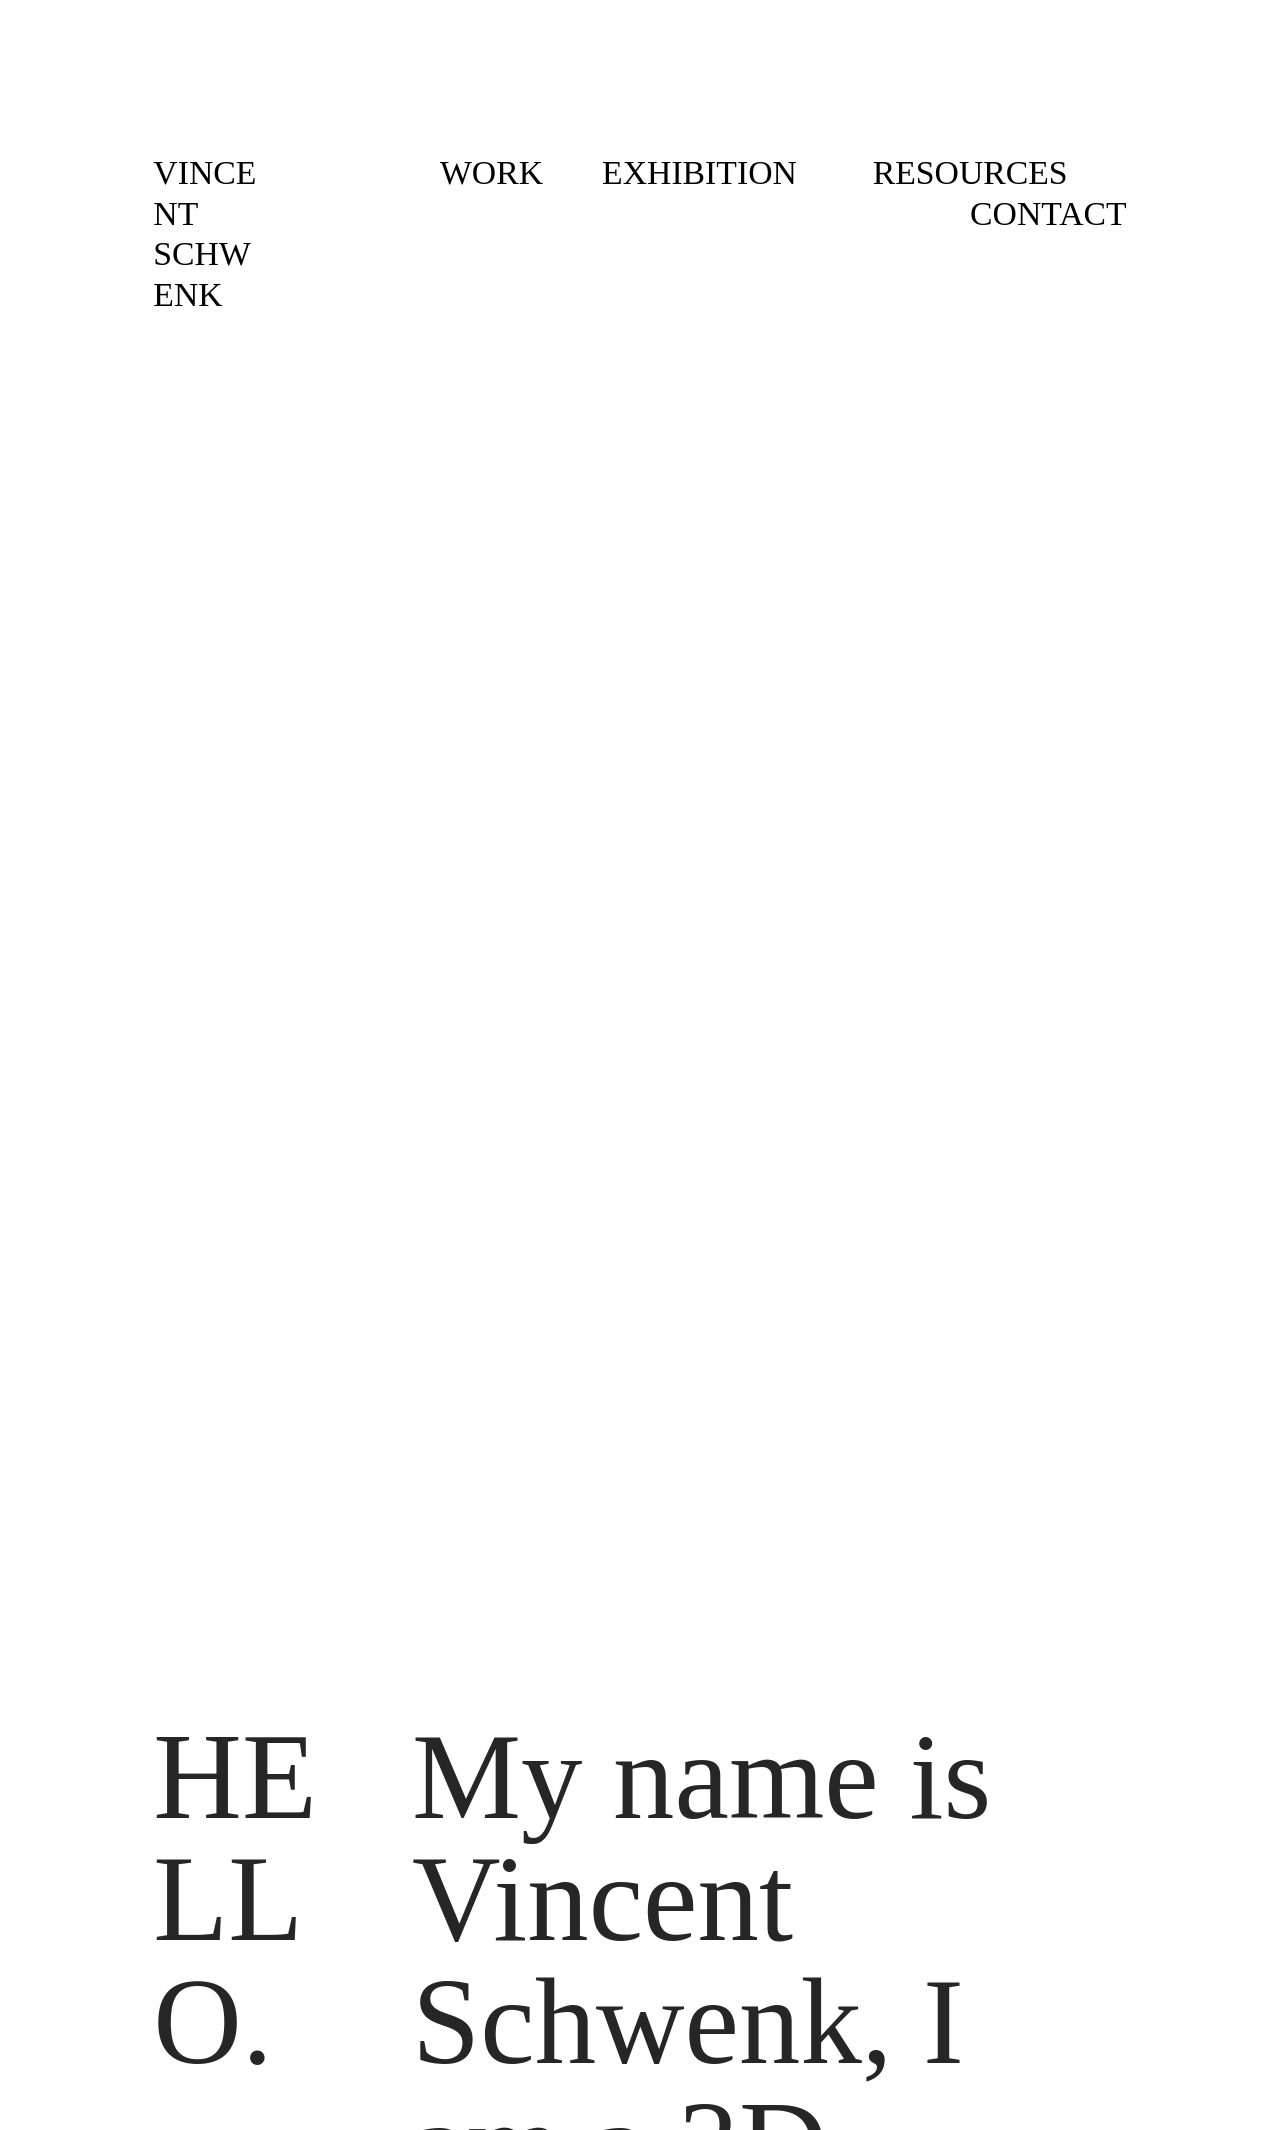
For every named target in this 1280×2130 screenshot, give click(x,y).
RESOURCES (970, 172)
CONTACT (1048, 213)
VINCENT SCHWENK (204, 233)
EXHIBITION (703, 172)
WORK (491, 172)
